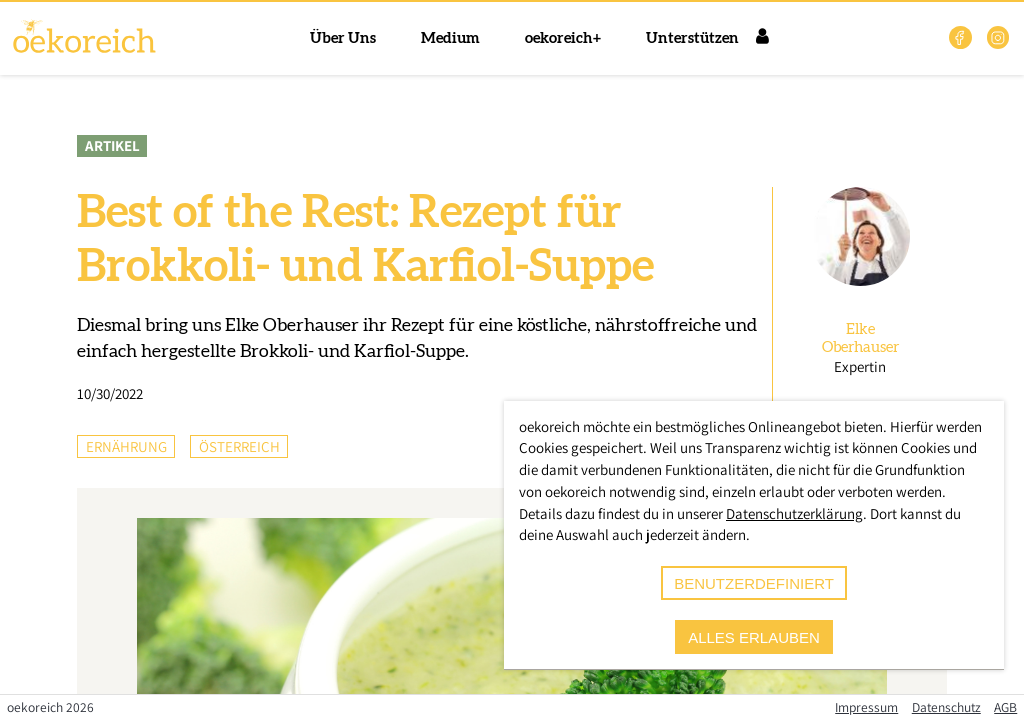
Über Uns (343, 38)
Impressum (866, 707)
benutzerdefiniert (754, 583)
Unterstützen (692, 38)
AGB (1005, 707)
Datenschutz (946, 707)
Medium (450, 38)
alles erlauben (754, 637)
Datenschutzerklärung (794, 513)
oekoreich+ (563, 38)
